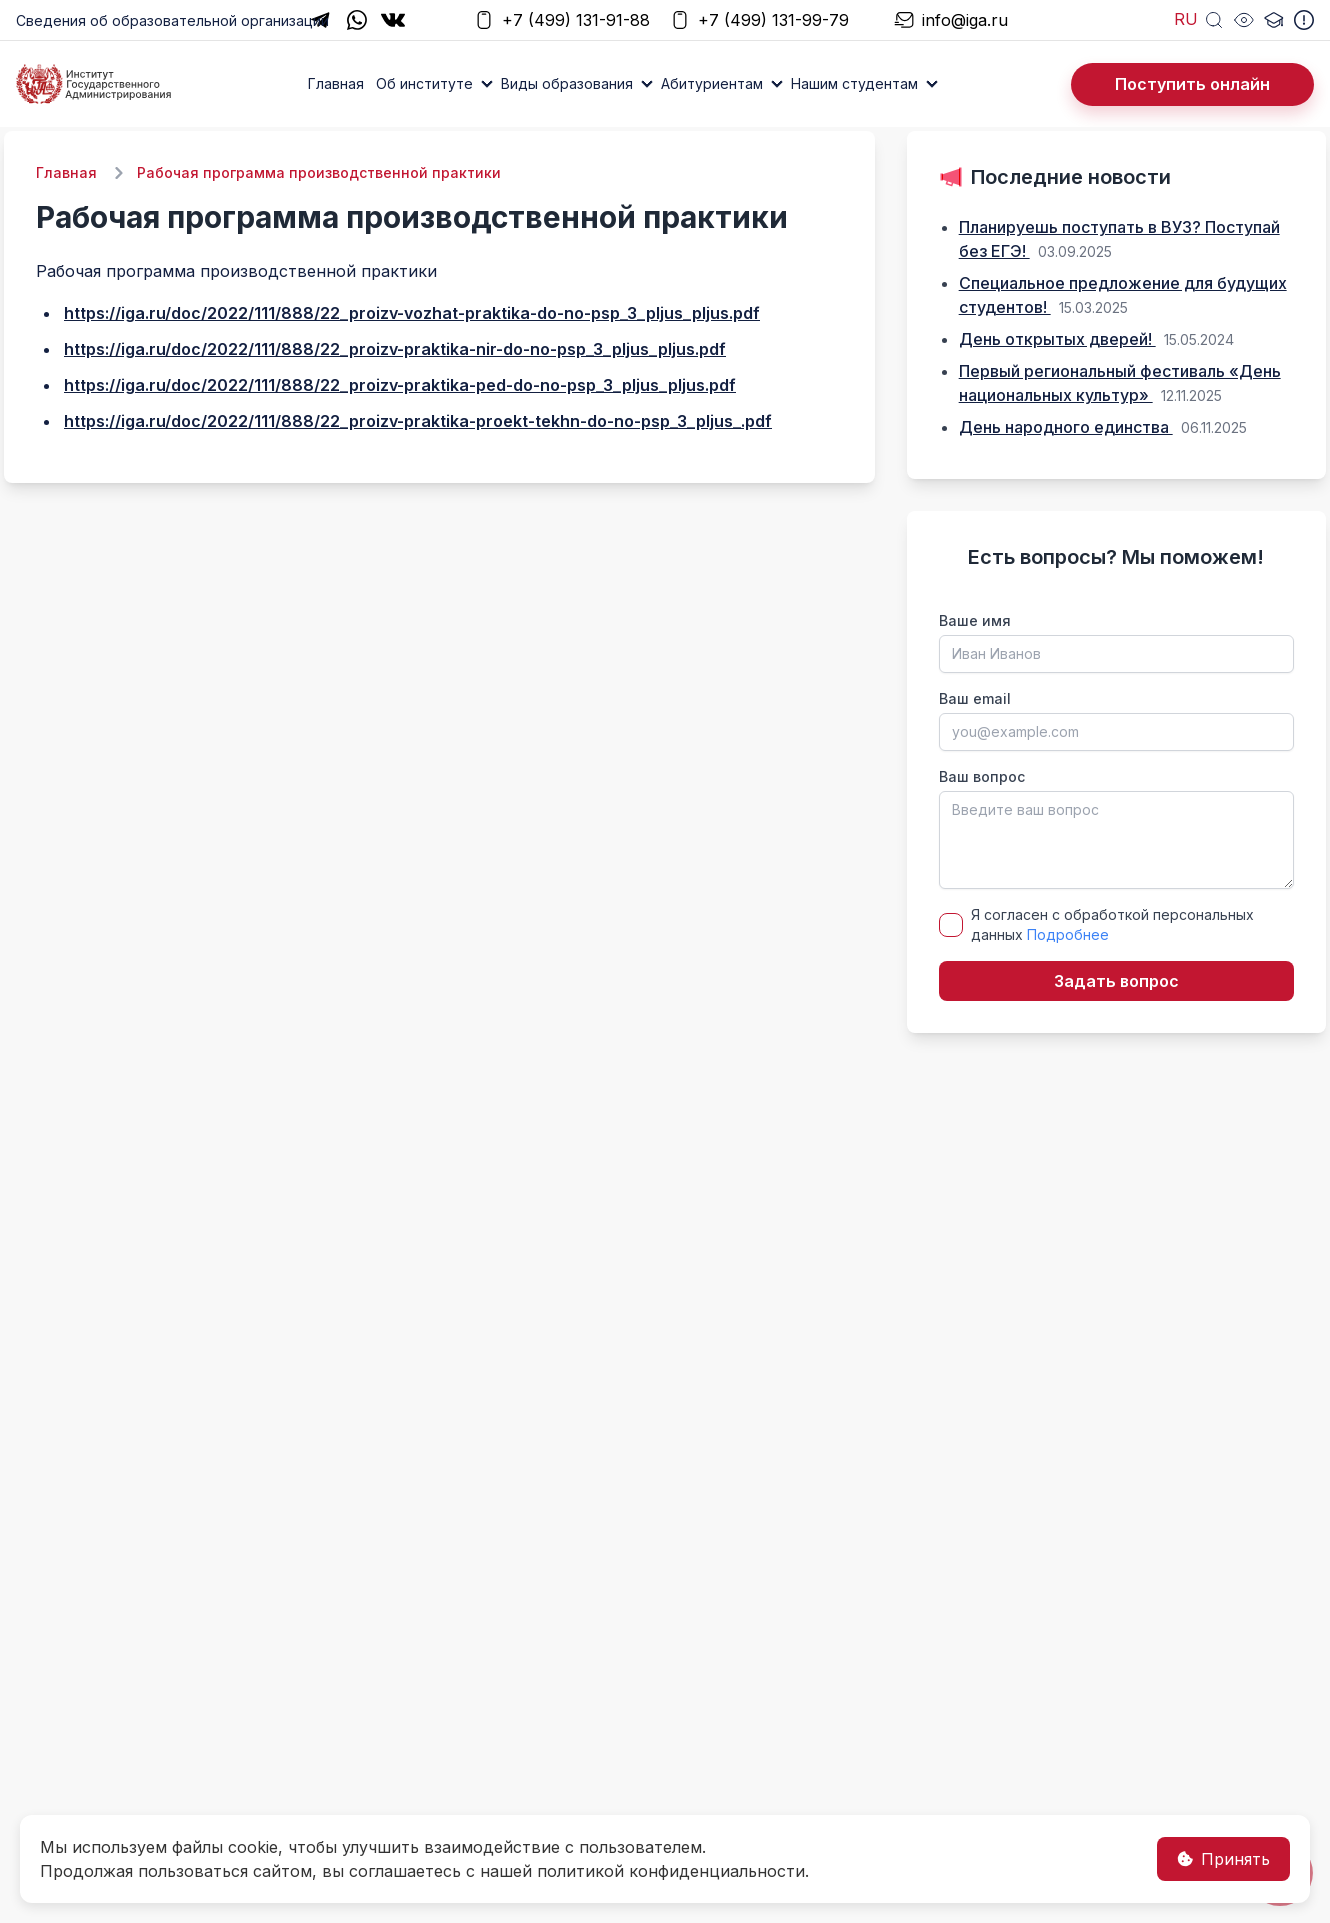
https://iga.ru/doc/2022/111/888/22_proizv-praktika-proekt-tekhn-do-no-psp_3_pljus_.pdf (418, 421)
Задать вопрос (1116, 981)
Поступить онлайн (1192, 84)
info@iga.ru (951, 20)
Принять (1223, 1859)
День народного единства (1066, 427)
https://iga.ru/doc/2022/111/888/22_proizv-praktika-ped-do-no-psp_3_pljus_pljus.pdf (400, 385)
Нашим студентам (854, 83)
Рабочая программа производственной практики (319, 172)
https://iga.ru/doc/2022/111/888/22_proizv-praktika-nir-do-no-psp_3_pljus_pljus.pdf (395, 349)
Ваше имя (975, 620)
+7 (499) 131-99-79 (759, 20)
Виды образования (567, 83)
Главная (336, 83)
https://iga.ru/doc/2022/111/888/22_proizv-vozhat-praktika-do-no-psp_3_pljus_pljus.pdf (412, 313)
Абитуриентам (712, 83)
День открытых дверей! (1057, 339)
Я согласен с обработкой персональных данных (1112, 924)
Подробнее (1068, 934)
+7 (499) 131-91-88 (562, 20)
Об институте (424, 83)
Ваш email (975, 698)
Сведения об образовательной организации (172, 20)
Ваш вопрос (982, 776)
